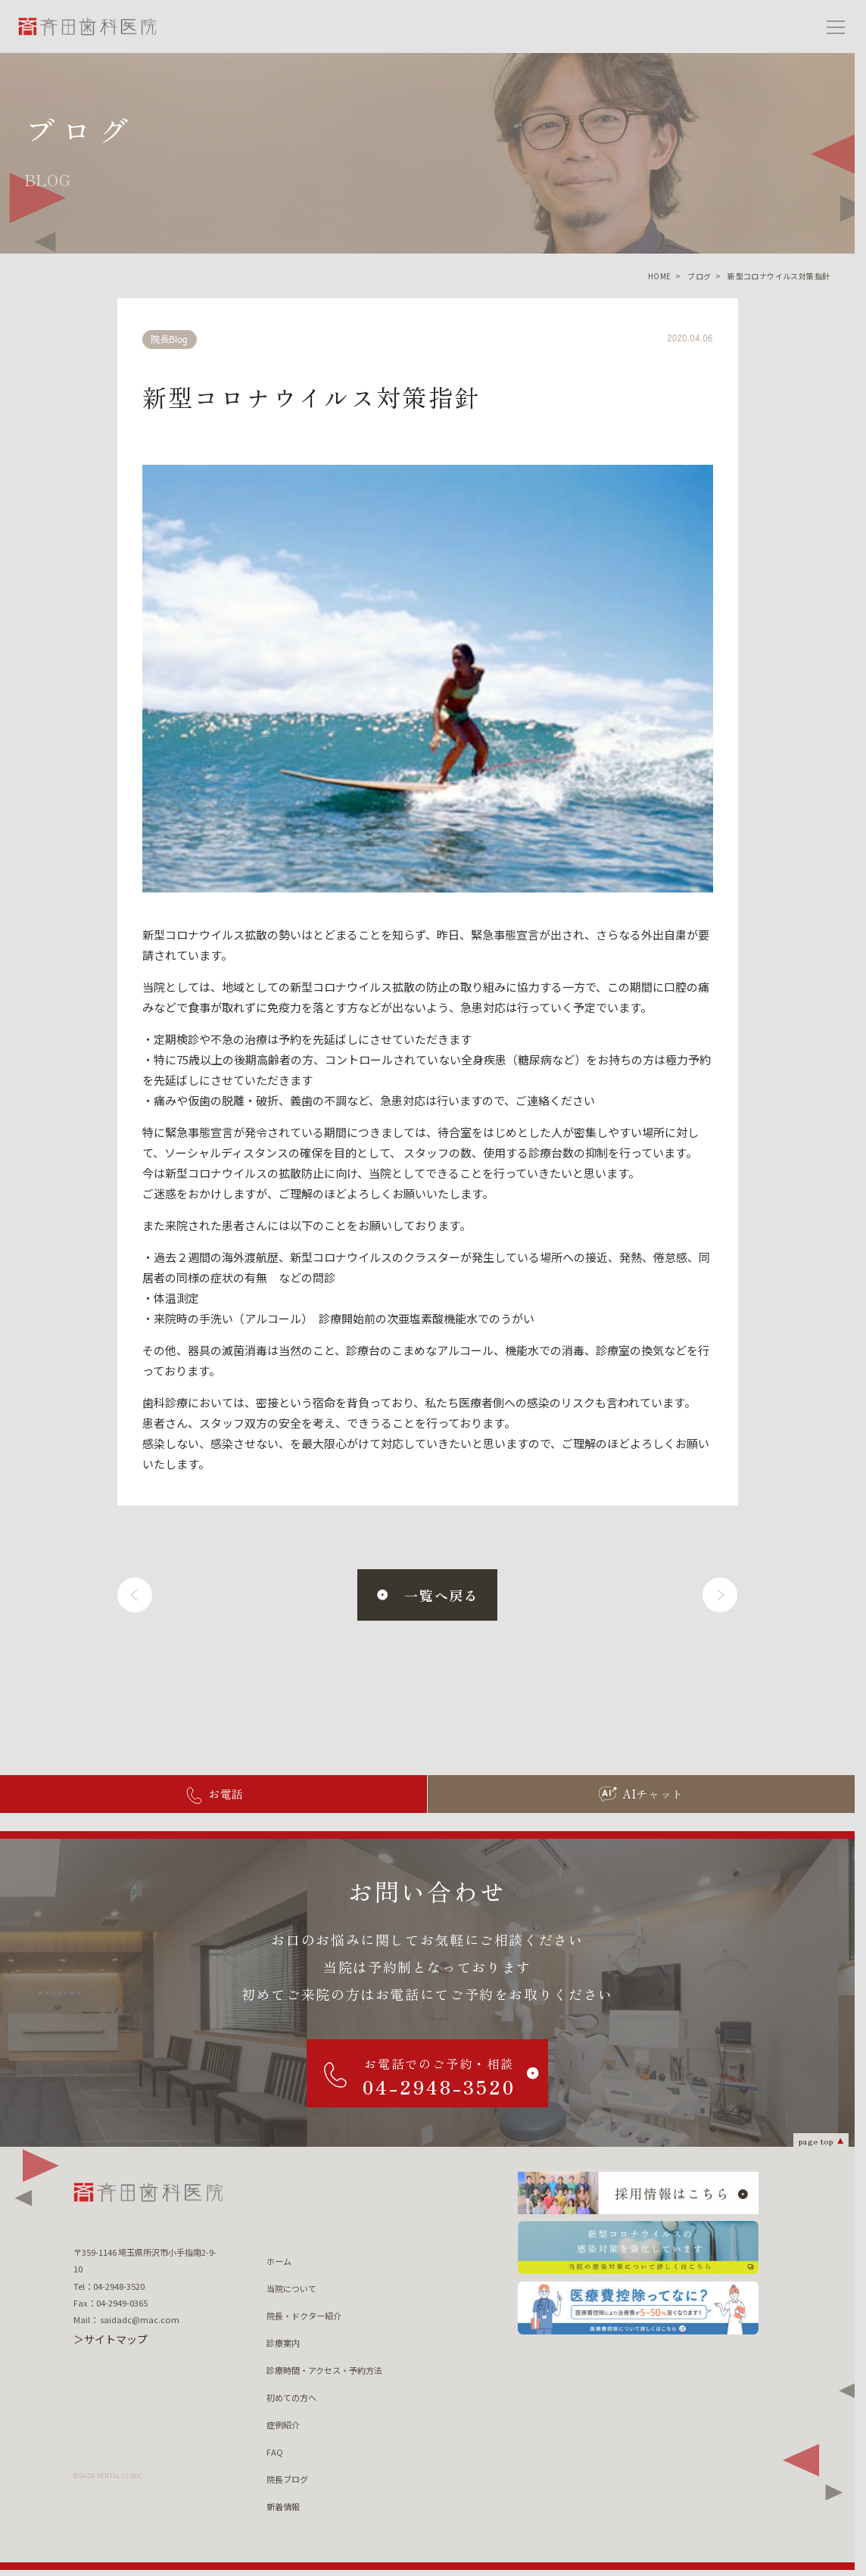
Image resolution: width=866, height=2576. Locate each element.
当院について (291, 2288)
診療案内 (283, 2343)
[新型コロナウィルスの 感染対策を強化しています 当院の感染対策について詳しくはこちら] (638, 2247)
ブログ (699, 276)
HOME (659, 276)
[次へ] (719, 1595)
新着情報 (283, 2506)
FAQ (274, 2452)
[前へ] (134, 1595)
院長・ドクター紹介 (303, 2316)
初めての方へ (291, 2397)
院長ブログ (287, 2479)
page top (816, 2140)
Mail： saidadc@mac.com (126, 2319)
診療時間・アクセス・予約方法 (324, 2370)
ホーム (278, 2261)
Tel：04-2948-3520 (109, 2286)
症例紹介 (283, 2425)
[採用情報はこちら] (638, 2193)
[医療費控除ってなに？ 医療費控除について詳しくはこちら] (638, 2308)
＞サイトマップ (110, 2339)
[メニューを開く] (836, 26)
